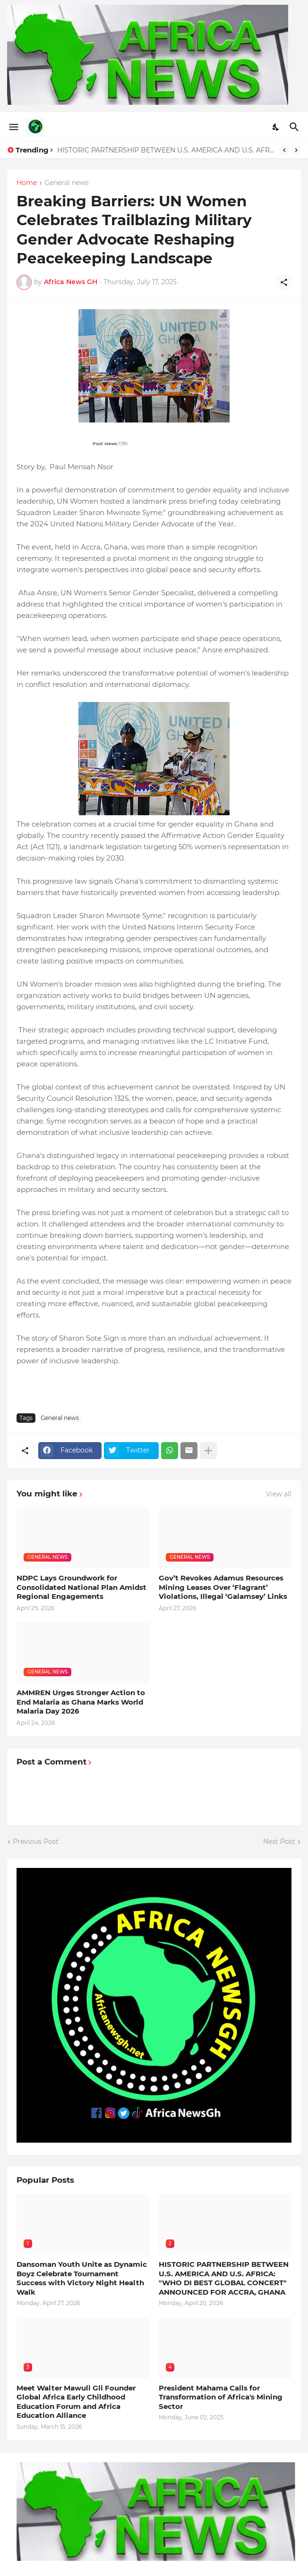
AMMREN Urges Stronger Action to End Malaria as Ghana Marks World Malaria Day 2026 (81, 1701)
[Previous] (284, 150)
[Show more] (208, 1450)
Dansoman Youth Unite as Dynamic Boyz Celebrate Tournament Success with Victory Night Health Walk (82, 2278)
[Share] (283, 282)
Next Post (279, 1841)
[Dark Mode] (276, 127)
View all (278, 1494)
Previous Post (36, 1841)
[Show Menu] (13, 127)
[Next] (296, 150)
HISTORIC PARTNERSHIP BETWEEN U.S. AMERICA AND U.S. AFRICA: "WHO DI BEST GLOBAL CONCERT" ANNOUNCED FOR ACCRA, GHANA (166, 150)
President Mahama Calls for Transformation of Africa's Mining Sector (220, 2397)
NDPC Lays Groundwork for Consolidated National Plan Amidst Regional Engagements (81, 1587)
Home (27, 183)
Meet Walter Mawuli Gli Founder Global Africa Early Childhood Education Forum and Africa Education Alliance (76, 2401)
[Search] (295, 127)
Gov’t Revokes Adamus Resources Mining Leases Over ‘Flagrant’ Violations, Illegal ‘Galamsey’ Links (223, 1587)
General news (66, 183)
